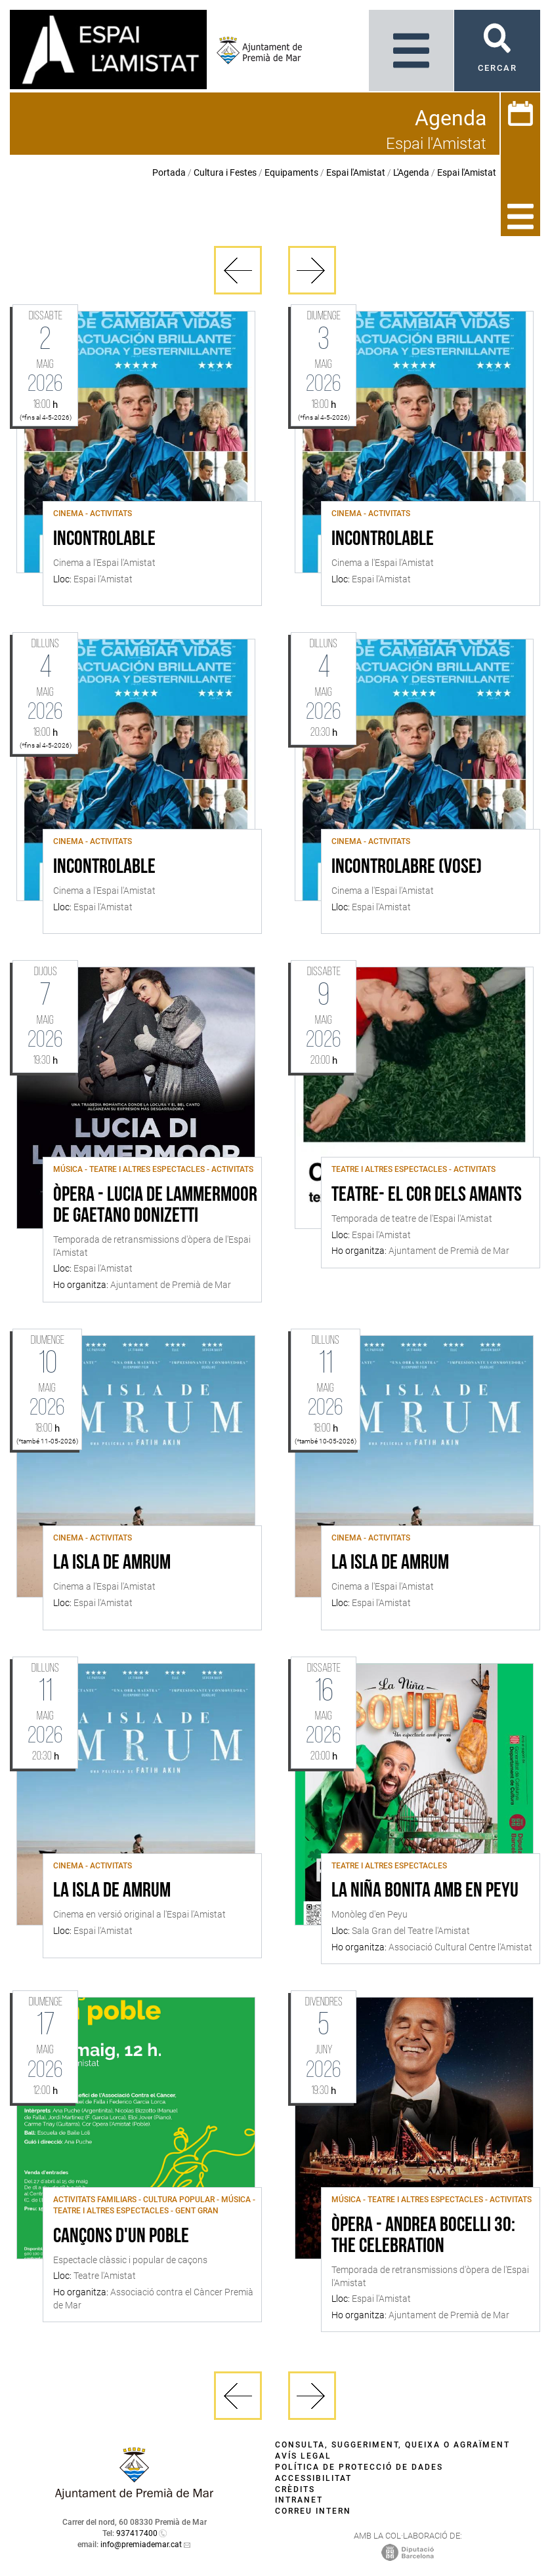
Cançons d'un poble (121, 2236)
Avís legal (303, 2456)
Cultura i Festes (225, 172)
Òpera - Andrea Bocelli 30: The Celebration (423, 2236)
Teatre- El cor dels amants (426, 1195)
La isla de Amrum (112, 1563)
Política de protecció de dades (359, 2467)
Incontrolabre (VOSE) (406, 867)
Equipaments (291, 172)
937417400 (137, 2533)
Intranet (299, 2500)
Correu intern (313, 2511)
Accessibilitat (313, 2478)
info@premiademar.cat (141, 2544)
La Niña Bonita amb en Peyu (424, 1891)
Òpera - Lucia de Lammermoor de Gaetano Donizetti (155, 1206)
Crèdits (295, 2489)
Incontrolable (104, 539)
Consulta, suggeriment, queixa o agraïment (392, 2444)
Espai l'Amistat (355, 172)
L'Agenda (411, 172)
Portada (169, 172)
